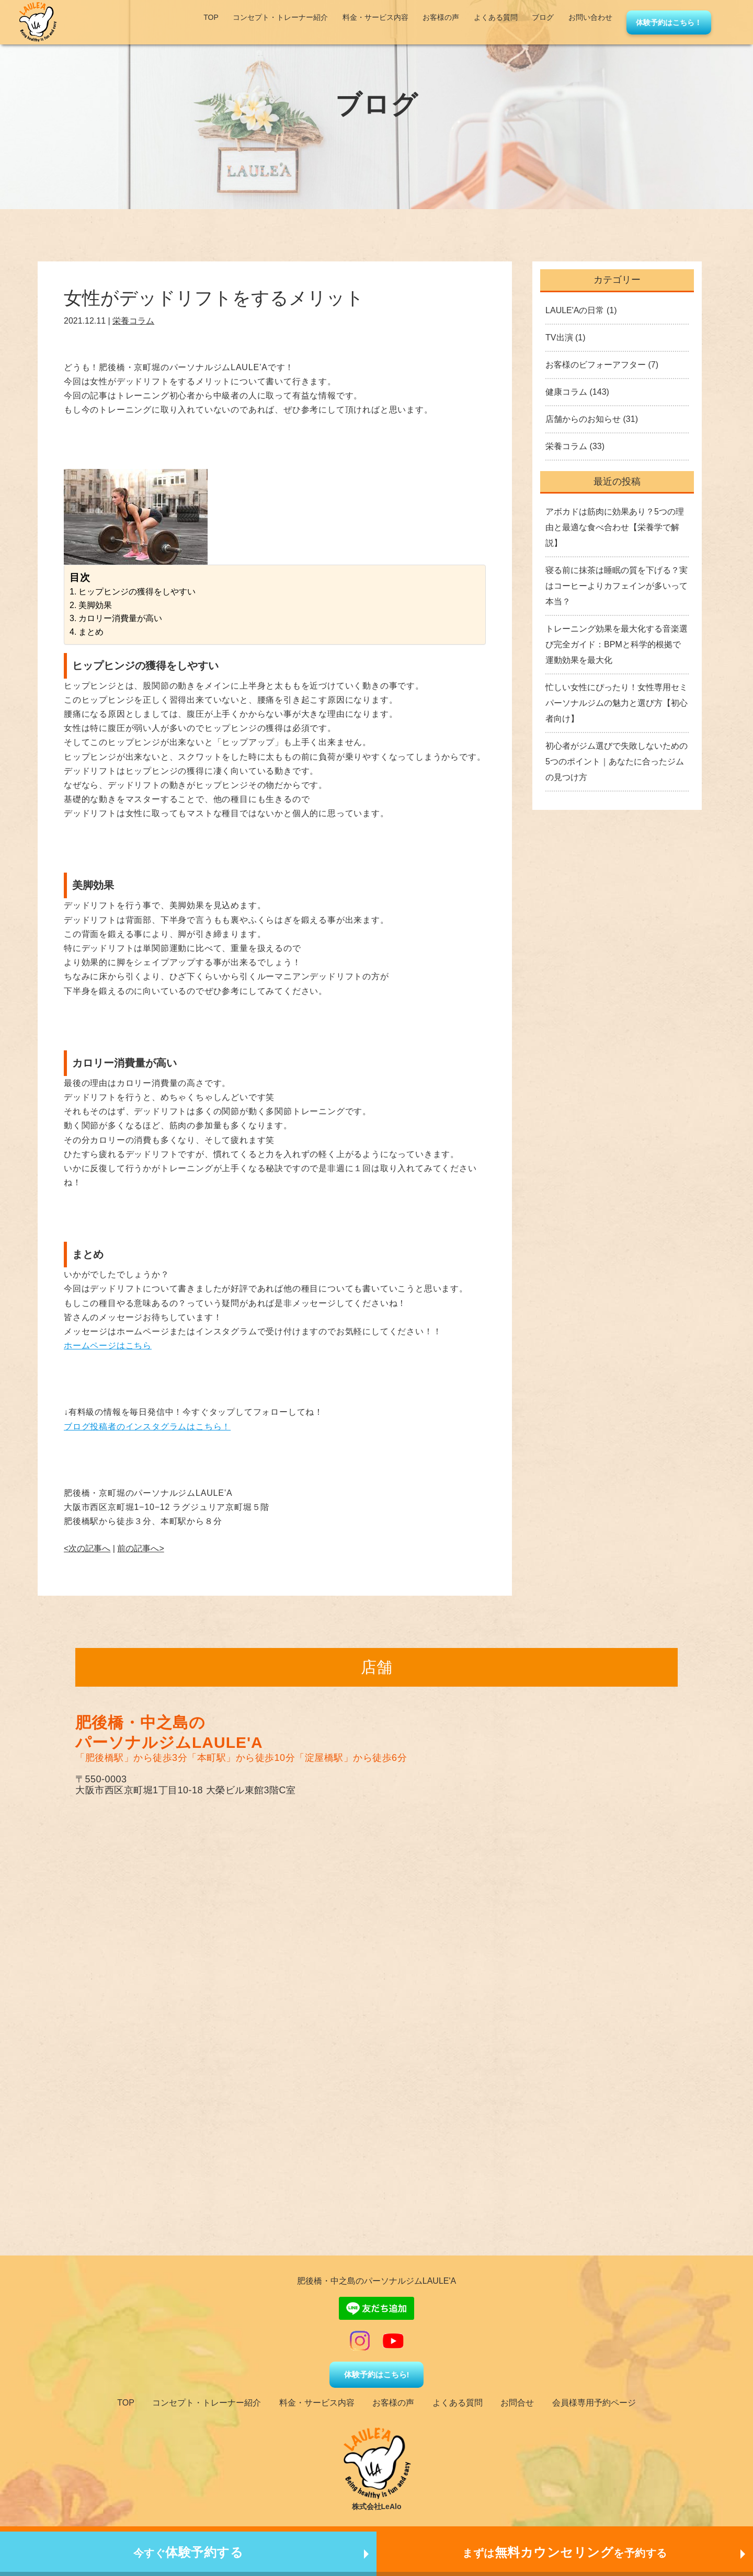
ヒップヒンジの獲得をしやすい (137, 591)
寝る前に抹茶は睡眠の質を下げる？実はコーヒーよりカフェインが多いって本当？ (616, 586)
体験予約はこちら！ (669, 22)
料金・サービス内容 (375, 17)
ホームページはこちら (108, 1345)
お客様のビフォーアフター (595, 364)
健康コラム (566, 391)
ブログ (543, 17)
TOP (211, 17)
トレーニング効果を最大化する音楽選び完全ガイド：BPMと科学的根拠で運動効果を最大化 (616, 644)
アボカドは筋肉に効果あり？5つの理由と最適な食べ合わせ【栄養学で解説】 (614, 527)
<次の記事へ (87, 1548)
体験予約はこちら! (376, 2374)
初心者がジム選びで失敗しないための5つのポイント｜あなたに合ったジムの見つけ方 (616, 761)
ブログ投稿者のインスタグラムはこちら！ (147, 1426)
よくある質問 (496, 17)
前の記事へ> (140, 1548)
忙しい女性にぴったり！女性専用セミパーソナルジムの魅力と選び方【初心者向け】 (616, 703)
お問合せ (517, 2402)
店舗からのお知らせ (583, 419)
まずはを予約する (564, 2552)
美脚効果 (95, 605)
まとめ (91, 631)
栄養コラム (133, 320)
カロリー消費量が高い (120, 618)
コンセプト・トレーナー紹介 (280, 17)
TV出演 (559, 337)
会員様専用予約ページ (594, 2402)
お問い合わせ (590, 17)
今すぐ (188, 2552)
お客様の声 (441, 17)
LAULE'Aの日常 (574, 310)
